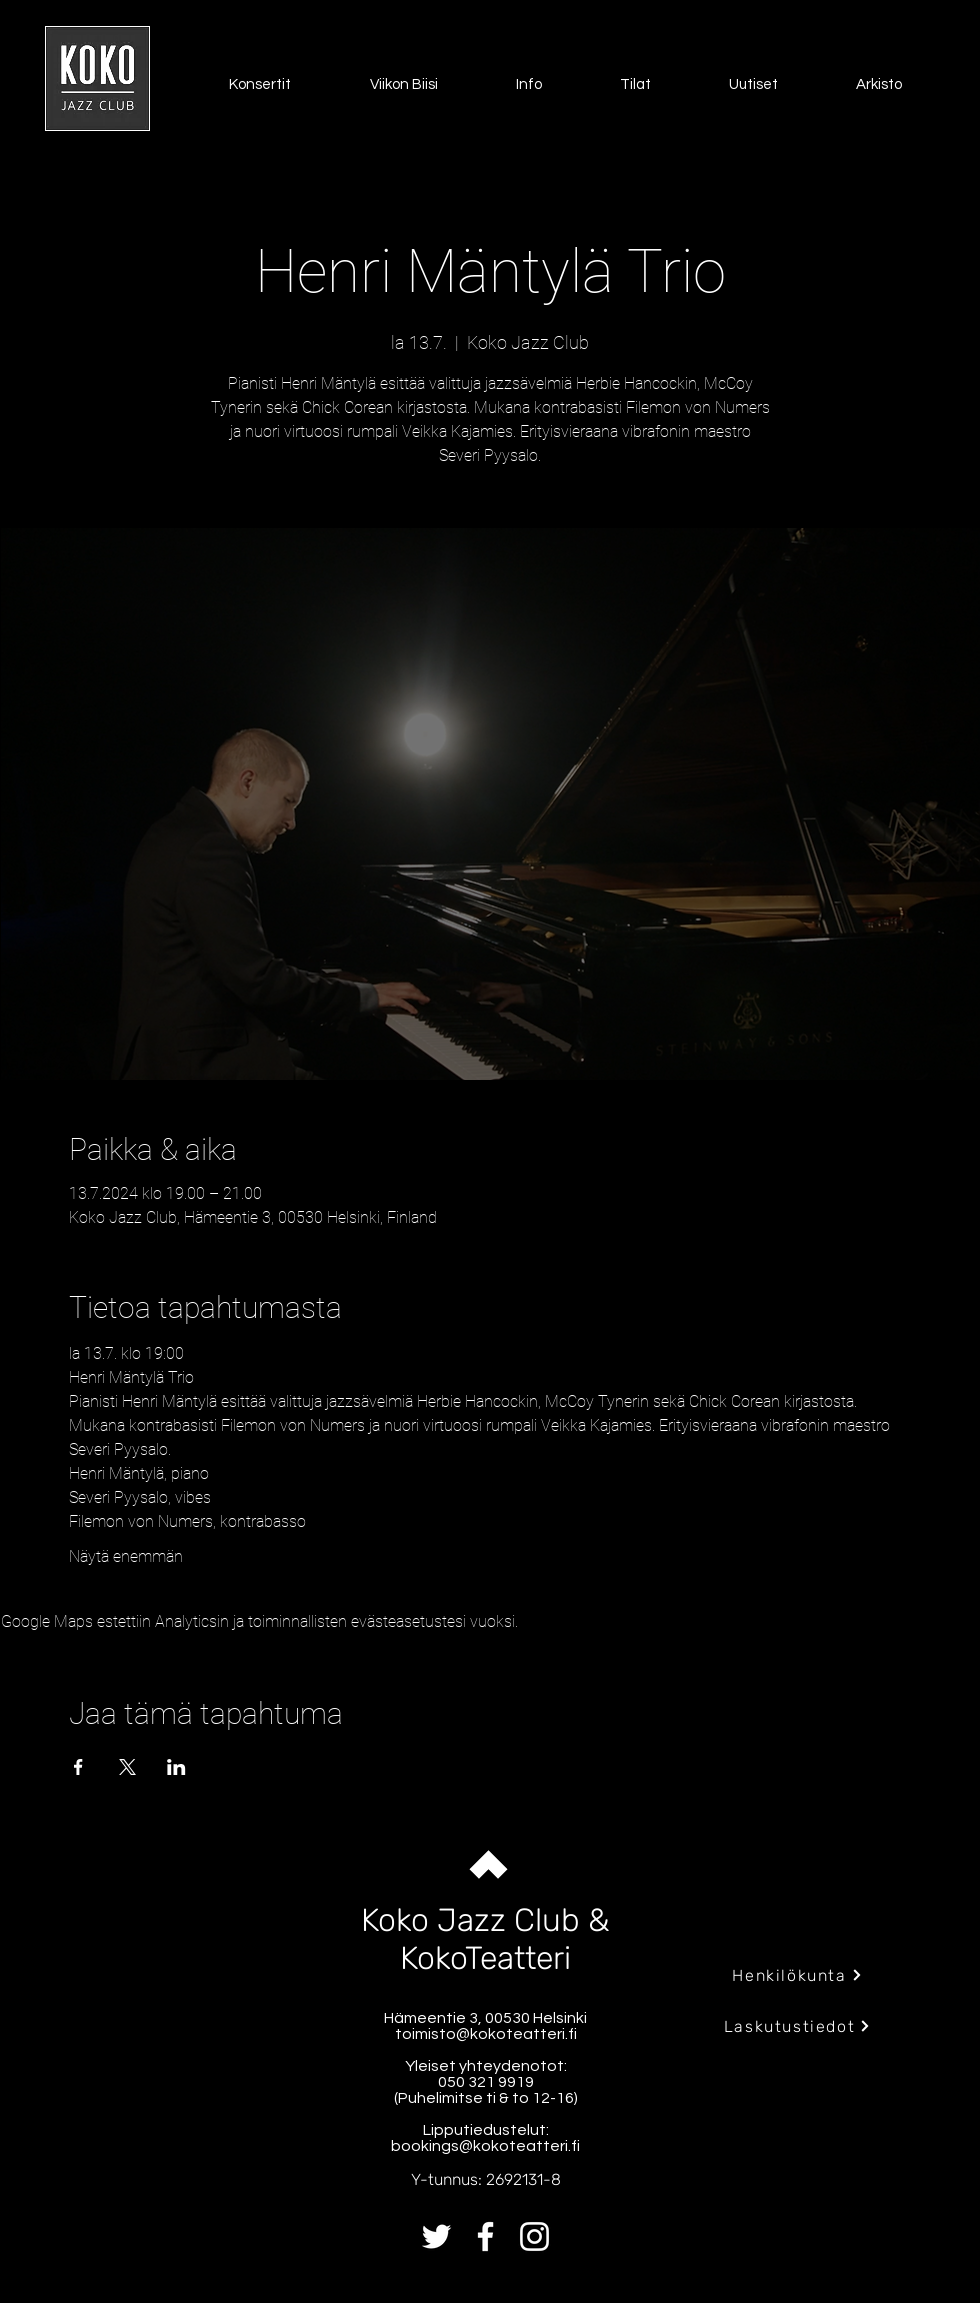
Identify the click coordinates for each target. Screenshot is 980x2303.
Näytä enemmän (126, 1556)
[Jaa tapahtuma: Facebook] (78, 1767)
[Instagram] (534, 2236)
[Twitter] (436, 2236)
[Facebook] (485, 2236)
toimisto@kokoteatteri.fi (486, 2034)
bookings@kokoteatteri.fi (485, 2146)
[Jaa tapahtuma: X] (127, 1767)
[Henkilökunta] (797, 1975)
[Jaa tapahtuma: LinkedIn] (176, 1767)
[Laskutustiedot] (797, 2026)
